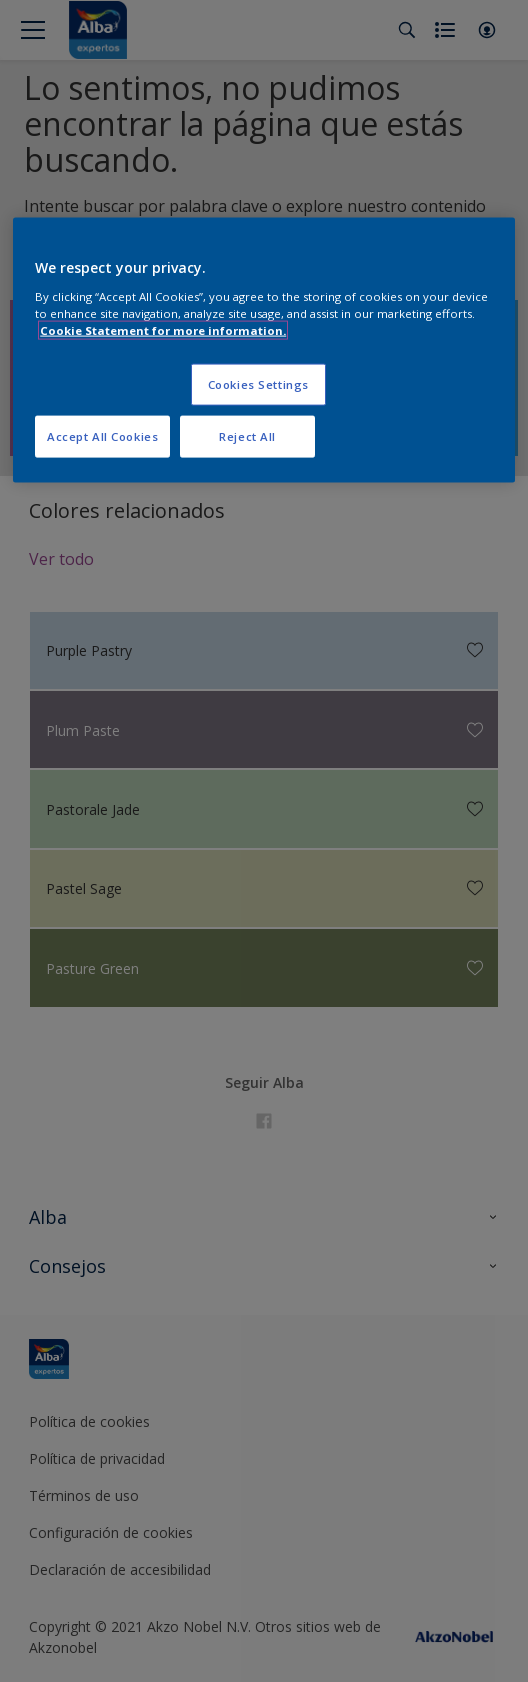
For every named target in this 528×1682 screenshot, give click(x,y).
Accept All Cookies (102, 436)
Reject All (247, 436)
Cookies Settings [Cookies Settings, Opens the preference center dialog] (258, 384)
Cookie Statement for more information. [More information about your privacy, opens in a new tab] (163, 330)
